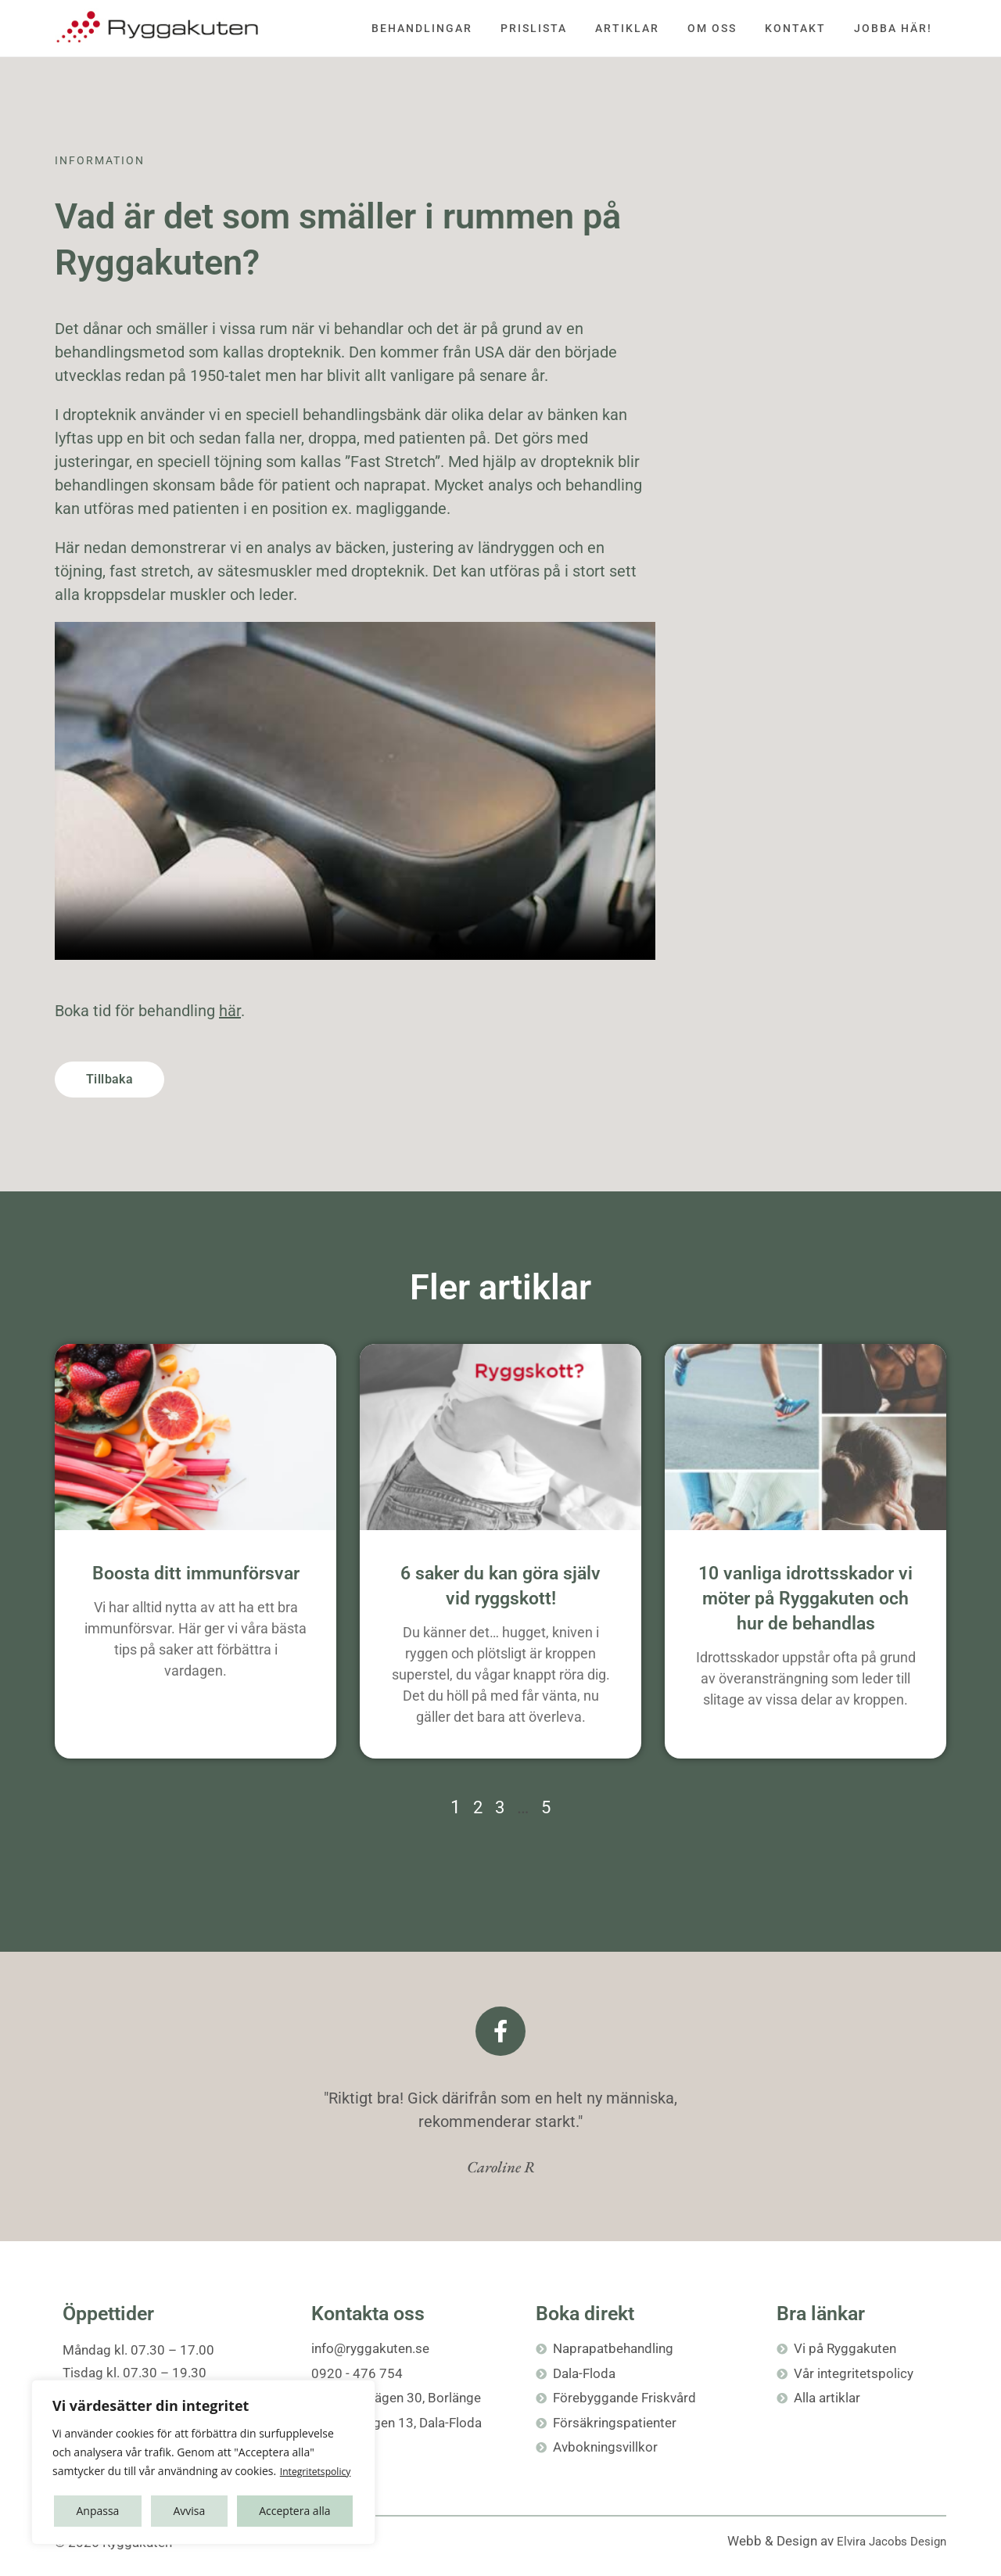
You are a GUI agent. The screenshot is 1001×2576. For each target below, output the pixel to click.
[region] (203, 2453)
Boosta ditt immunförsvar (196, 1573)
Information (100, 160)
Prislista (533, 28)
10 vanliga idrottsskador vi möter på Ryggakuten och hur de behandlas (805, 1598)
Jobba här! (893, 28)
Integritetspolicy (138, 2471)
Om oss (712, 28)
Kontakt (795, 28)
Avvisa (189, 2510)
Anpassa (97, 2510)
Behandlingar (421, 28)
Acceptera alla (294, 2510)
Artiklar (627, 28)
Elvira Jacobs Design (884, 2541)
